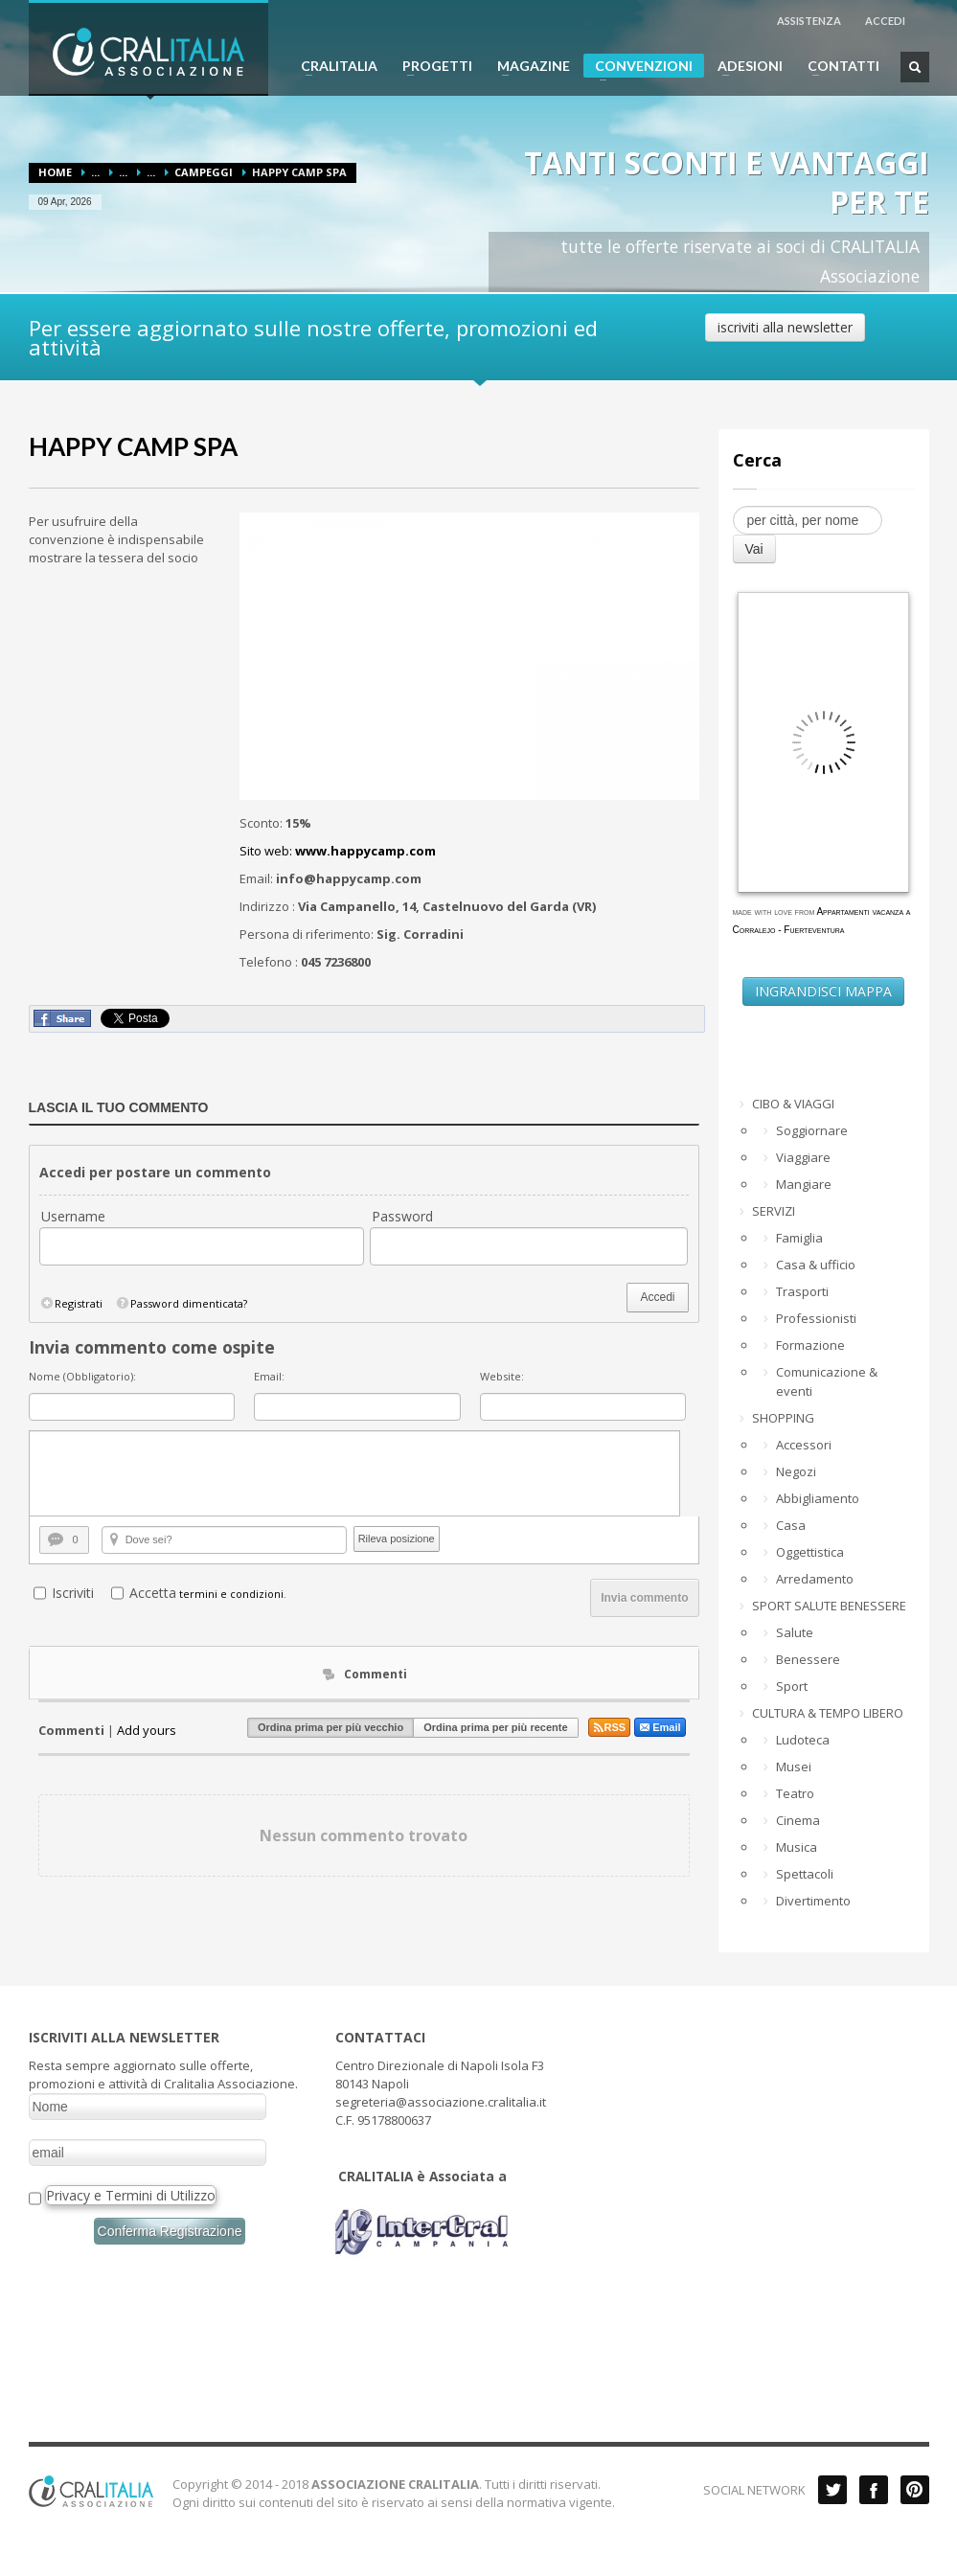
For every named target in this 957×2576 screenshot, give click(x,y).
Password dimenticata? (181, 1303)
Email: (269, 1376)
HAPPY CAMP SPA (133, 446)
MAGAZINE (528, 66)
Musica (796, 1847)
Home (55, 172)
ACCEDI (885, 20)
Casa (791, 1525)
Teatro (795, 1793)
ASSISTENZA (809, 20)
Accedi (657, 1297)
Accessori (804, 1444)
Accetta (152, 1593)
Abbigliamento (817, 1498)
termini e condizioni (231, 1593)
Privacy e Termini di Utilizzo (131, 2195)
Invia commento (644, 1598)
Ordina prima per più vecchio (330, 1727)
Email (659, 1727)
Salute (794, 1632)
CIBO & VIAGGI (793, 1103)
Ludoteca (803, 1739)
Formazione (810, 1345)
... (95, 172)
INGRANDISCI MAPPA (823, 991)
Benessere (808, 1659)
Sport (792, 1686)
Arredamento (815, 1578)
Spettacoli (804, 1873)
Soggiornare (812, 1130)
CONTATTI (837, 66)
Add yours (146, 1730)
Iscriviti (73, 1593)
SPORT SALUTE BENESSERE (829, 1605)
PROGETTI (431, 66)
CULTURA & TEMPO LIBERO (827, 1712)
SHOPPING (783, 1417)
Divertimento (813, 1900)
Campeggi (203, 172)
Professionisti (816, 1318)
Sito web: (337, 850)
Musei (793, 1766)
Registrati (71, 1303)
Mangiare (804, 1184)
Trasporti (802, 1291)
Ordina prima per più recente (495, 1727)
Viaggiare (803, 1157)
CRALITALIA (333, 66)
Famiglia (799, 1237)
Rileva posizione (396, 1538)
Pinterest (914, 2489)
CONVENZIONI (638, 67)
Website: (502, 1376)
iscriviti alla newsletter (785, 327)
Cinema (798, 1820)
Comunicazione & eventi (826, 1381)
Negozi (796, 1471)
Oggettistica (810, 1552)
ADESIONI (744, 66)
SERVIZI (773, 1211)
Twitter (832, 2489)
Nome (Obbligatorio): (82, 1376)
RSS (610, 1727)
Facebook (873, 2489)
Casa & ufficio (815, 1264)
